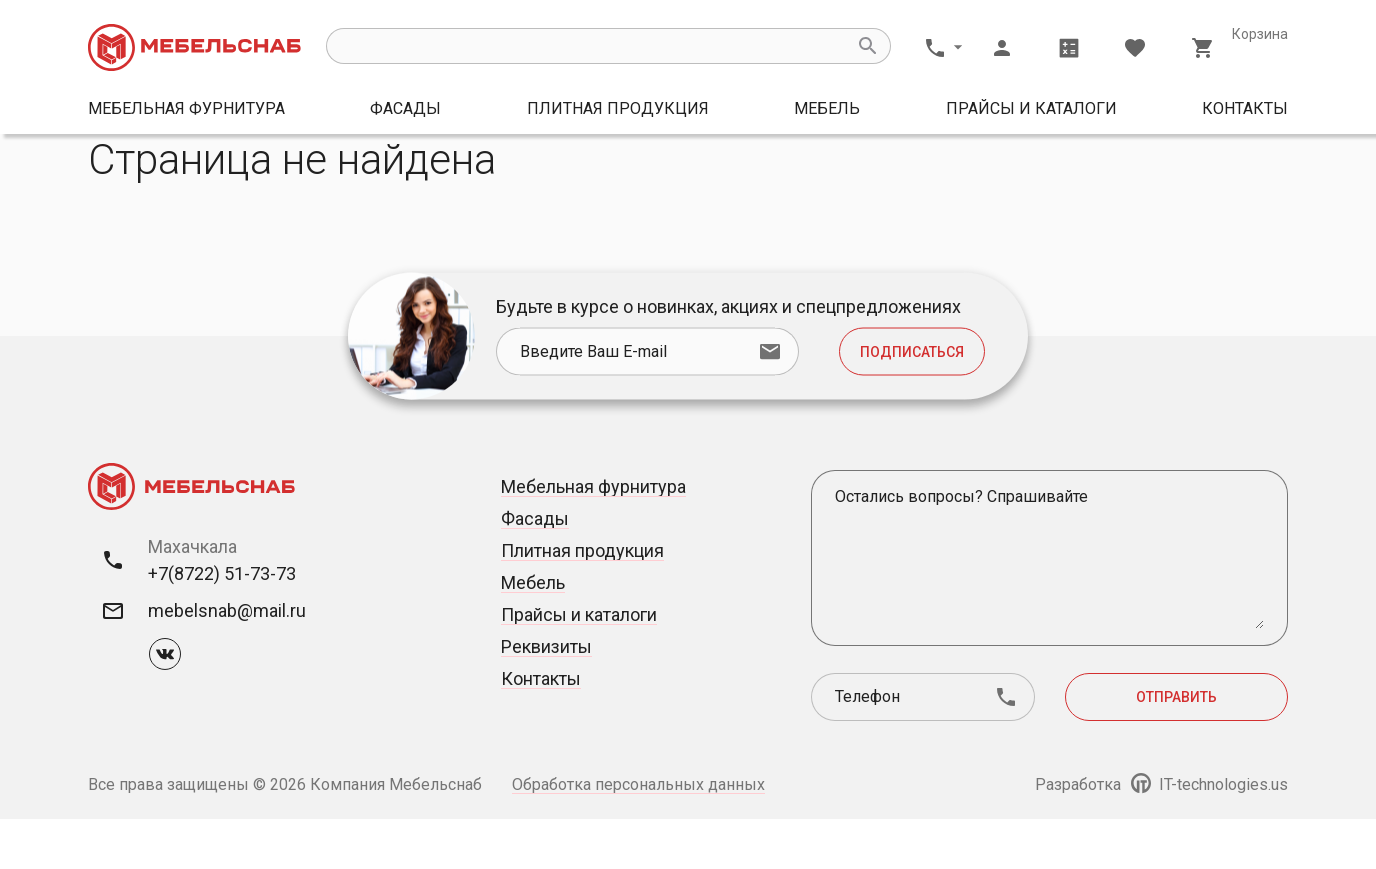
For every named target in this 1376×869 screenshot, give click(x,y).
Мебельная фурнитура (186, 108)
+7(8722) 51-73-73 (222, 623)
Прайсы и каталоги (1031, 108)
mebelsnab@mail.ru (227, 660)
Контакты (1245, 108)
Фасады (405, 108)
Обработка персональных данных (638, 834)
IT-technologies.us (1209, 834)
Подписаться (912, 402)
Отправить (1176, 747)
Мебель (827, 108)
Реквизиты (546, 696)
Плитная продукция (618, 108)
